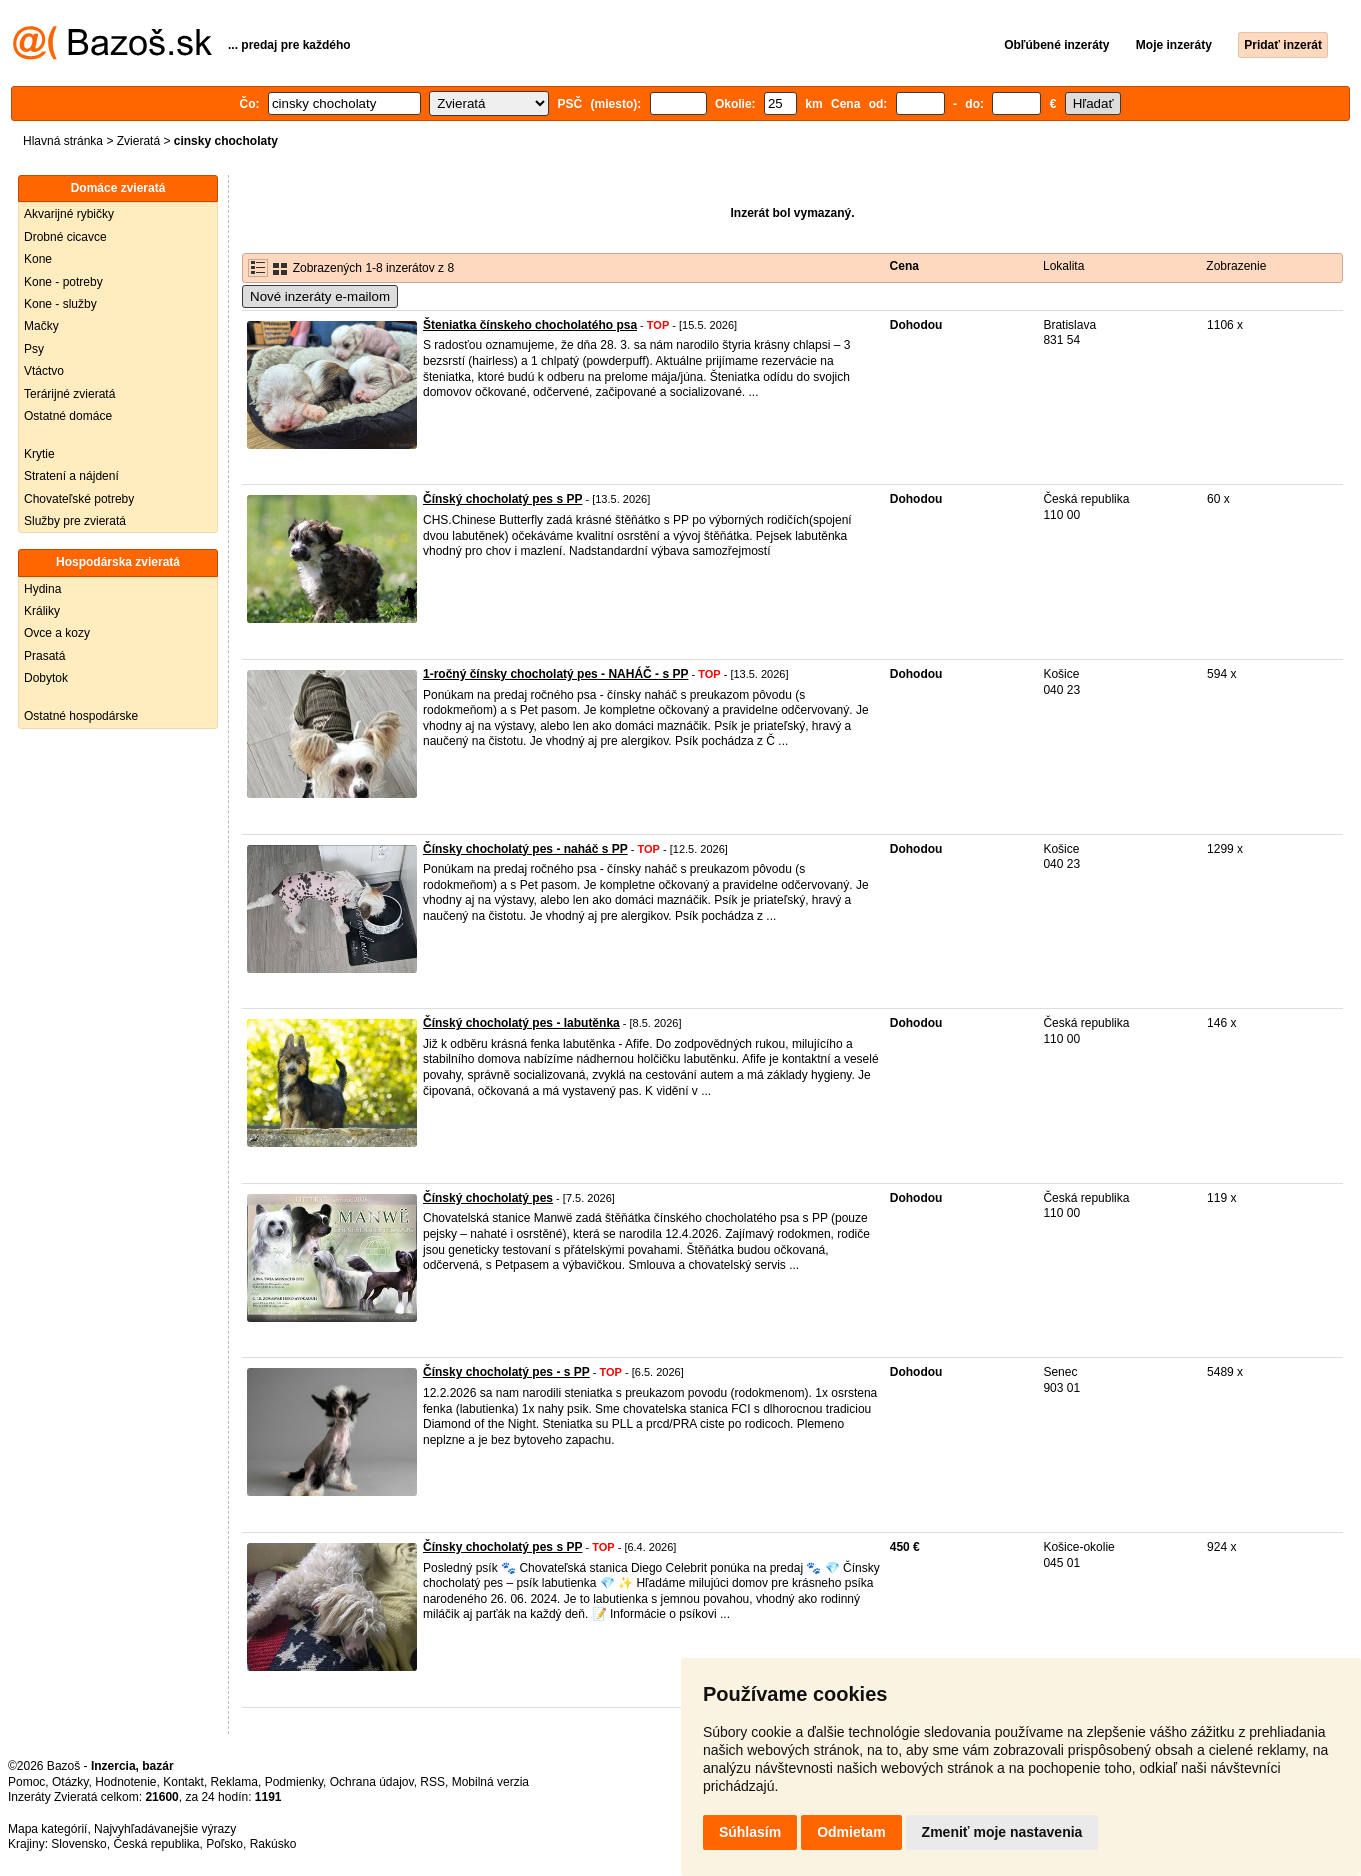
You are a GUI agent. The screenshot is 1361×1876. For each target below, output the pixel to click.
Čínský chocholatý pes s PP (502, 499)
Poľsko (224, 1844)
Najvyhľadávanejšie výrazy (165, 1829)
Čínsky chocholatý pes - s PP (506, 1372)
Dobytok (46, 678)
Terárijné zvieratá (69, 394)
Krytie (39, 454)
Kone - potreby (63, 282)
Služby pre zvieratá (75, 521)
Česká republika (156, 1844)
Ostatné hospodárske (81, 716)
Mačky (41, 326)
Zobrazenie (1236, 266)
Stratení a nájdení (71, 476)
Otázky (70, 1782)
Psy (34, 349)
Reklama (234, 1782)
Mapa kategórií (47, 1829)
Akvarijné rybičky (69, 214)
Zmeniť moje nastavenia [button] (1002, 1832)
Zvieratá (138, 141)
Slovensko (78, 1844)
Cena (904, 266)
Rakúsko (273, 1844)
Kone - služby (60, 304)
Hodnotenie (125, 1782)
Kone (38, 259)
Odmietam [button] (851, 1832)
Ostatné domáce (68, 416)
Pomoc (26, 1782)
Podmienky (294, 1782)
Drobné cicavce (65, 237)
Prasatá (44, 656)
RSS (432, 1782)
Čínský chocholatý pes (488, 1198)
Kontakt (183, 1782)
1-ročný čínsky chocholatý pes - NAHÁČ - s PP (555, 674)
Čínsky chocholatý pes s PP (502, 1547)
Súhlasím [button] (750, 1832)
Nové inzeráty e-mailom (320, 296)
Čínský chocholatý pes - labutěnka (521, 1023)
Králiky (42, 611)
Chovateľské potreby (79, 499)
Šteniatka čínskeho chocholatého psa (530, 325)
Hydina (42, 589)
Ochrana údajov (372, 1782)
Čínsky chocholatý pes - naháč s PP (525, 849)
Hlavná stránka (63, 141)
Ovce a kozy (57, 633)
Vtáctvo (44, 371)
